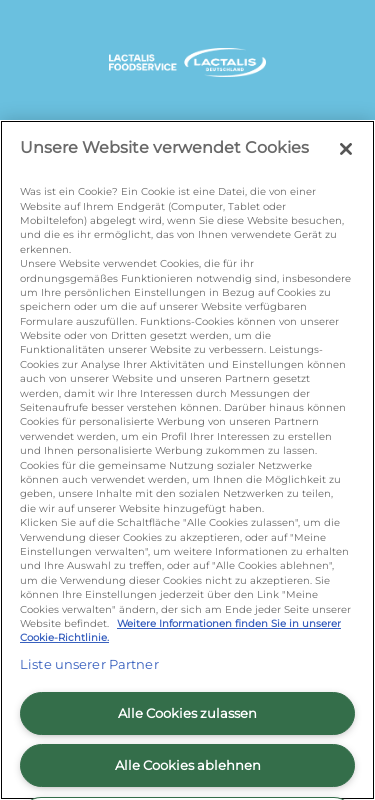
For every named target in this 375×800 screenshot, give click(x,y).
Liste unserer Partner (89, 664)
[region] (187, 460)
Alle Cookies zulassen (187, 713)
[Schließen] (346, 149)
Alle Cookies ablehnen (188, 765)
